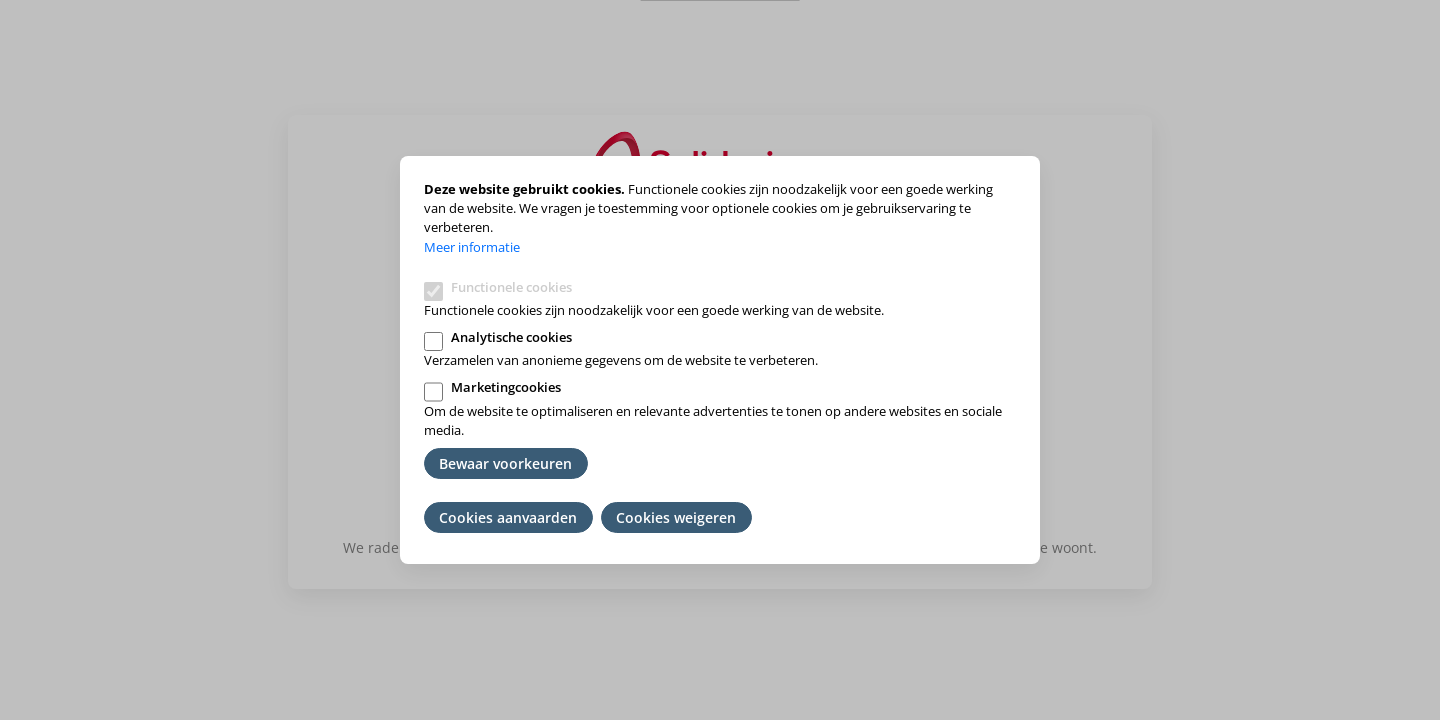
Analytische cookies (511, 337)
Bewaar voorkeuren (505, 463)
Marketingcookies (506, 387)
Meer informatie (472, 247)
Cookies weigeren (676, 517)
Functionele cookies (511, 287)
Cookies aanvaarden (508, 517)
